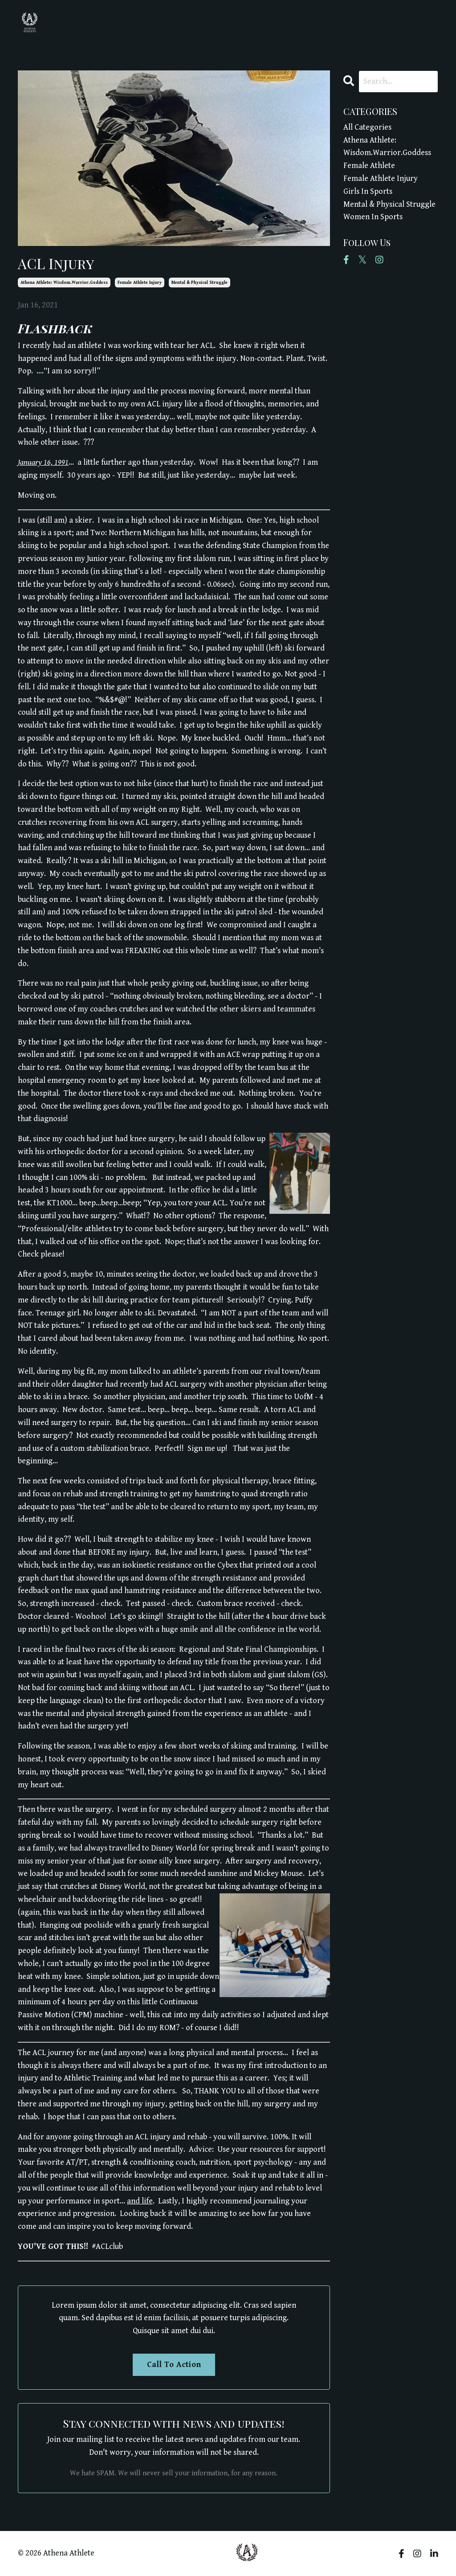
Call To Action (174, 2364)
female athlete (369, 165)
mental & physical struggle (199, 282)
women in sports (373, 217)
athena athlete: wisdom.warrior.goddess (64, 282)
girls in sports (367, 191)
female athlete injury (140, 282)
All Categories (367, 127)
